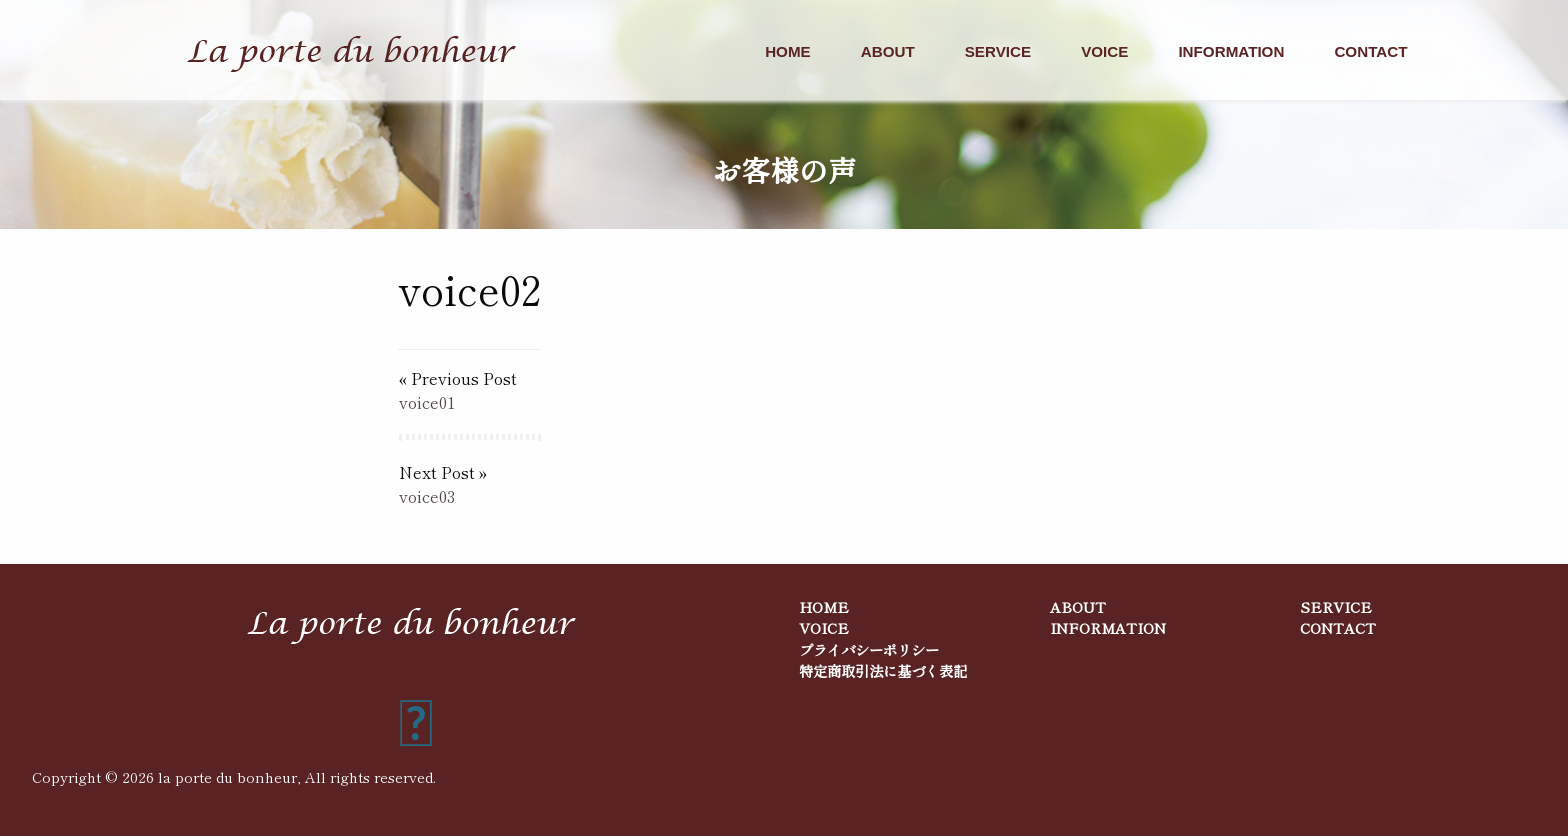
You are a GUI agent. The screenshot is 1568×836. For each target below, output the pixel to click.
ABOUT (888, 51)
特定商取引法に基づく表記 (883, 670)
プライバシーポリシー (869, 649)
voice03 (427, 496)
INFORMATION (1231, 51)
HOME (788, 51)
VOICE (1104, 51)
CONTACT (1370, 51)
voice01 (427, 402)
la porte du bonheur (227, 776)
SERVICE (998, 51)
